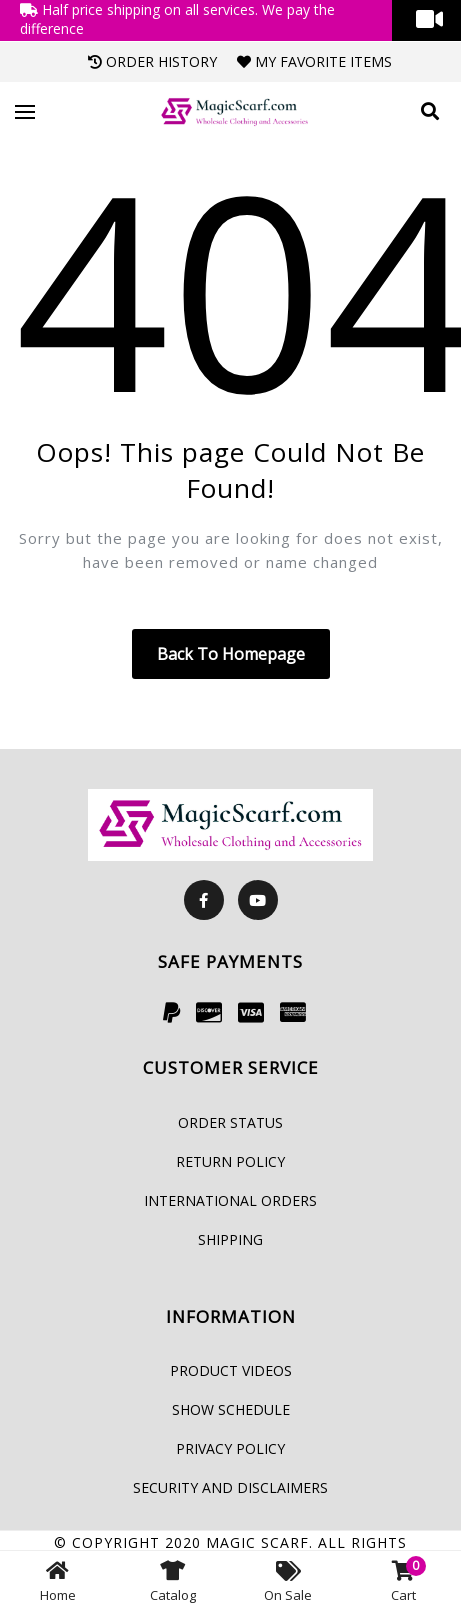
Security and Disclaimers (230, 1487)
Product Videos (231, 1370)
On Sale (288, 1580)
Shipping (230, 1239)
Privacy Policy (230, 1448)
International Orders (230, 1200)
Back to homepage (231, 654)
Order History (152, 61)
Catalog (173, 1580)
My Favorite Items (314, 61)
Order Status (230, 1122)
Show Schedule (231, 1409)
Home (58, 1580)
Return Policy (230, 1161)
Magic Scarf (257, 1542)
